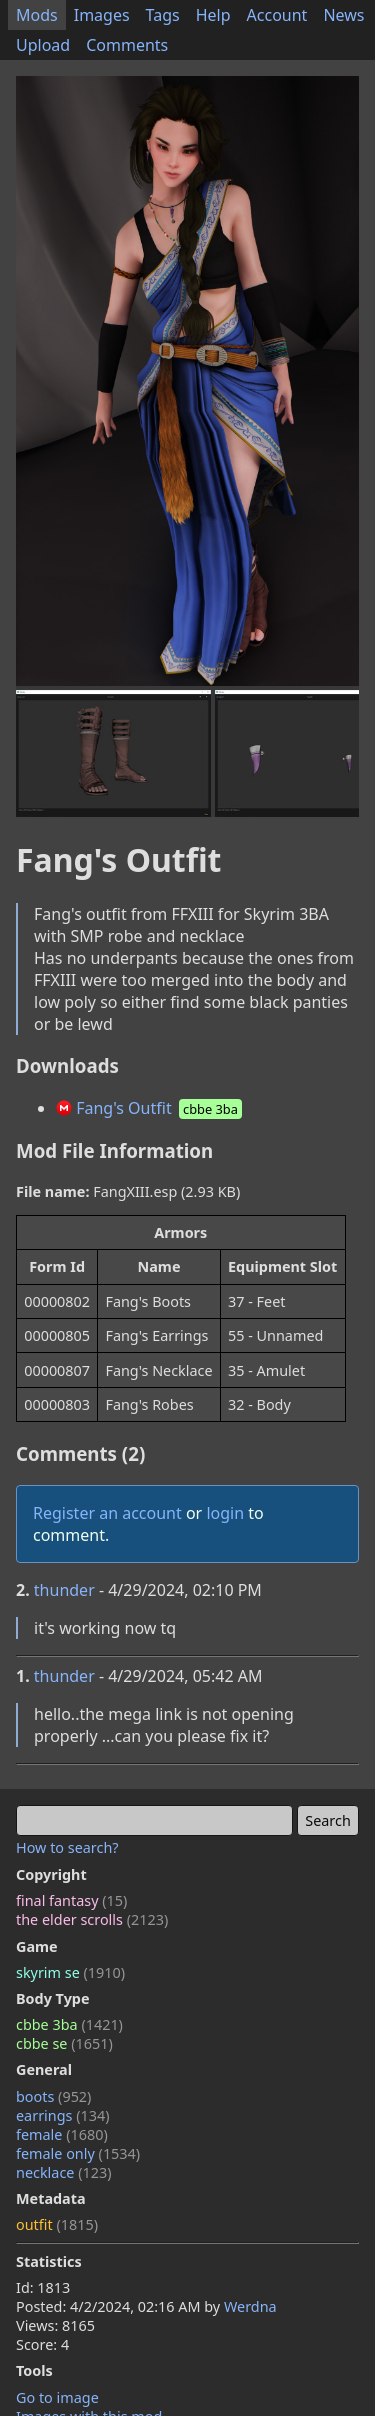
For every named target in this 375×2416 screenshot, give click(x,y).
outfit (57, 2224)
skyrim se (70, 1972)
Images (102, 15)
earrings (63, 2115)
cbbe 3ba (69, 2024)
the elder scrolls (92, 1919)
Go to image (57, 2397)
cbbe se (64, 2043)
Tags (163, 15)
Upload (43, 45)
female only (78, 2153)
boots (53, 2096)
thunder (64, 1590)
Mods (37, 15)
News (343, 15)
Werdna (250, 2306)
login (225, 1513)
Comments (127, 45)
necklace (64, 2172)
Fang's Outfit (150, 1108)
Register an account (107, 1513)
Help (213, 15)
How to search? (67, 1847)
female (62, 2134)
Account (277, 15)
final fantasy (71, 1900)
